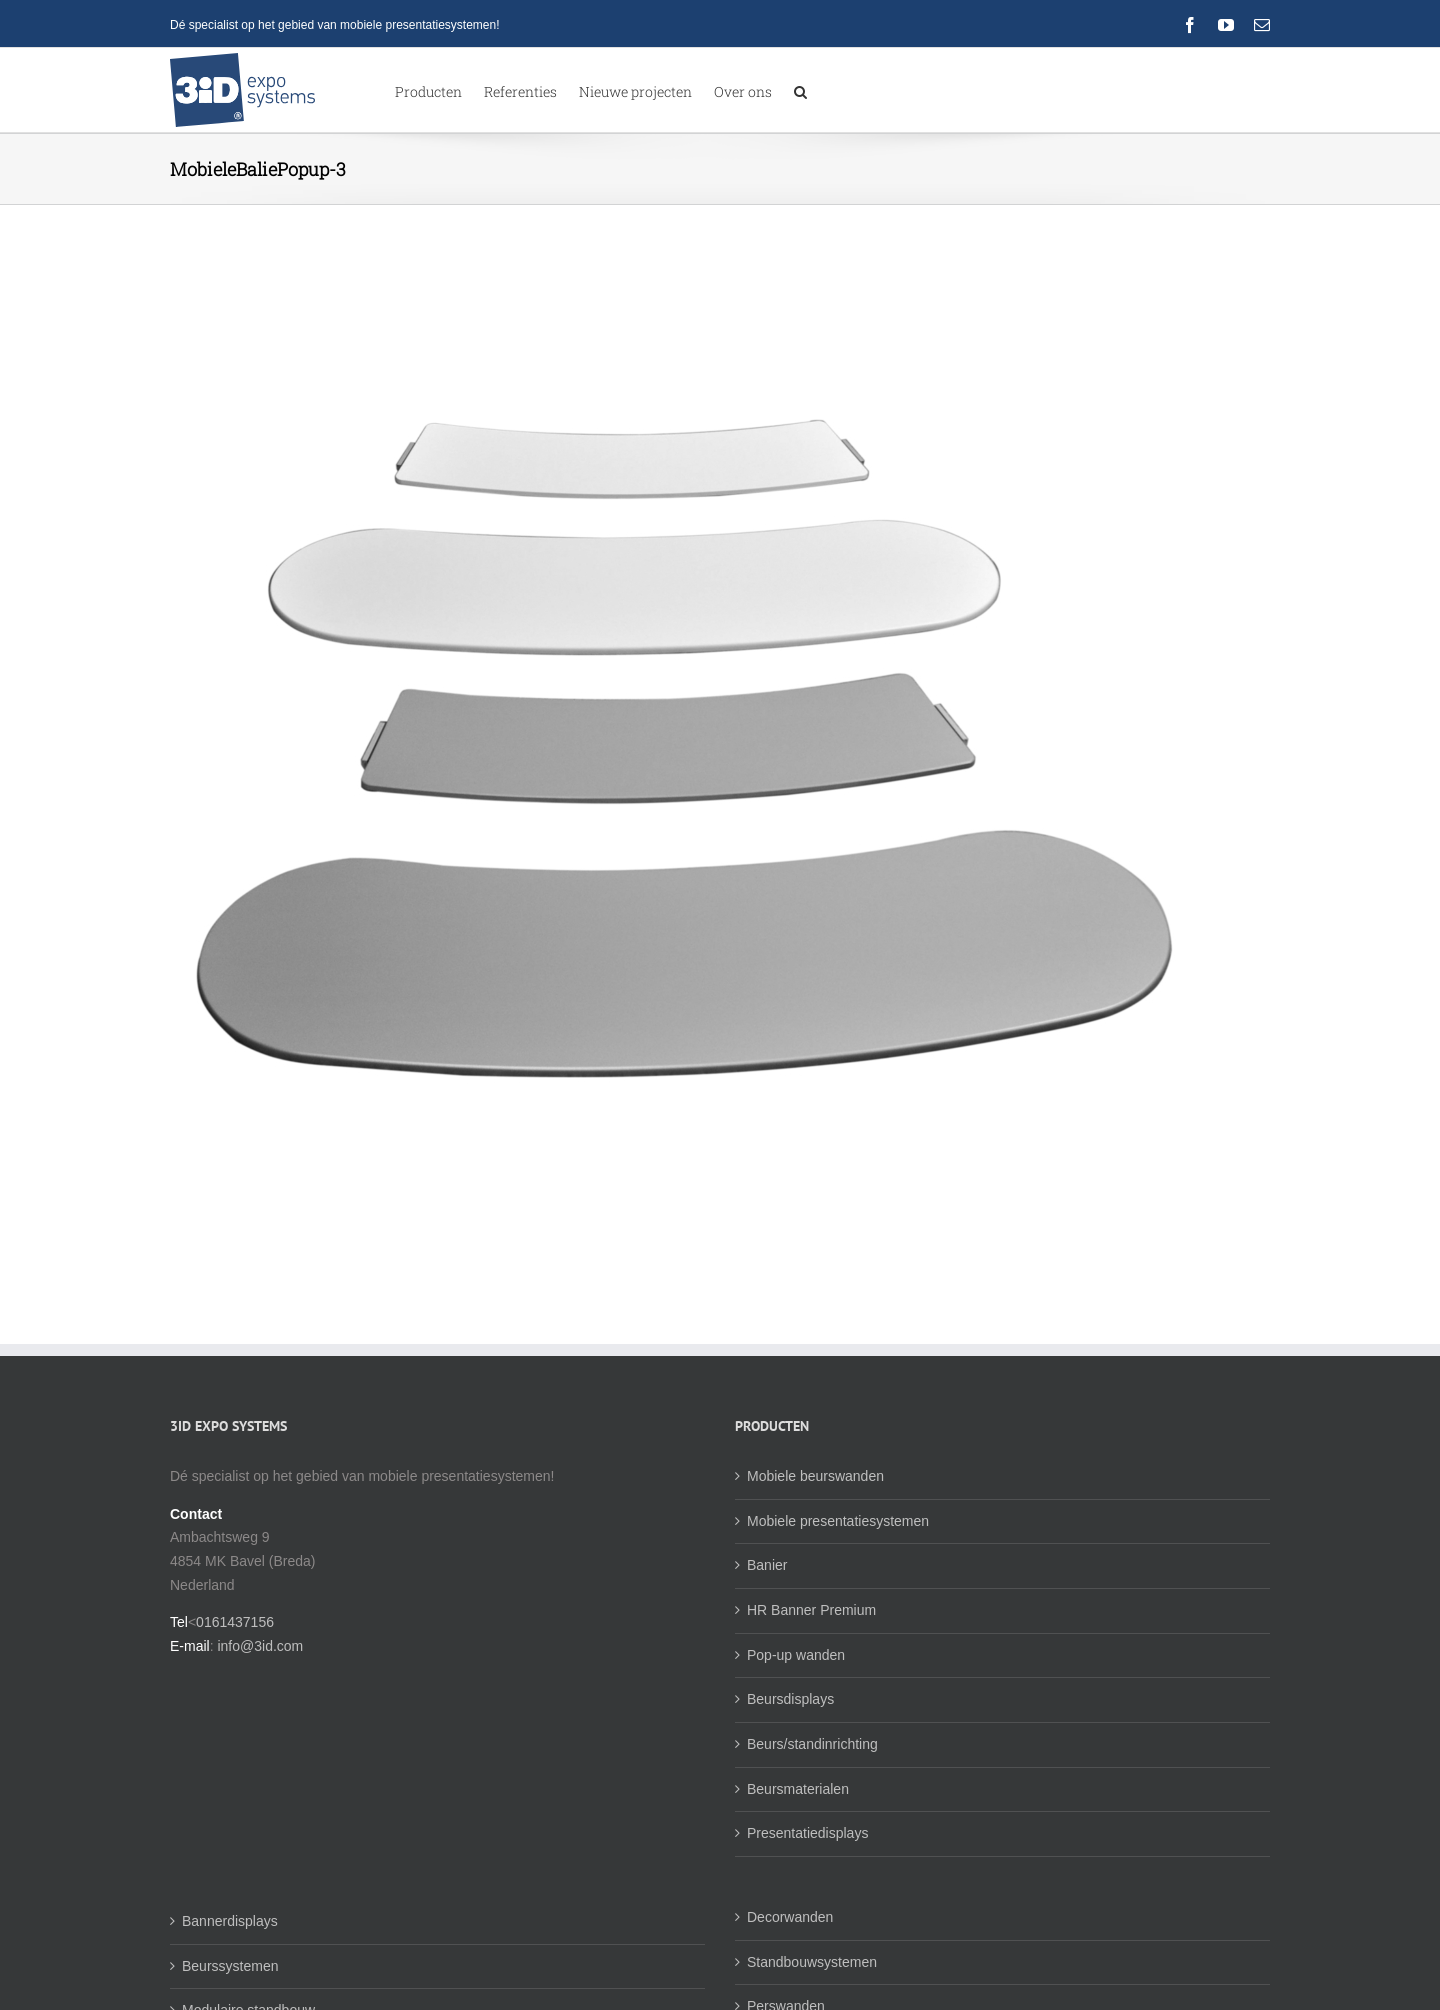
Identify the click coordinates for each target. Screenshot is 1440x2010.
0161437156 (235, 1673)
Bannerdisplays (230, 1972)
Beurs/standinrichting (812, 1795)
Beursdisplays (790, 1750)
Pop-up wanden (796, 1706)
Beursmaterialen (798, 1840)
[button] (800, 90)
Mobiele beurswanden (815, 1527)
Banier (767, 1616)
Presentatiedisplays (807, 1884)
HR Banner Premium (811, 1661)
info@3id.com (260, 1697)
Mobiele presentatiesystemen (838, 1572)
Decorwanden (790, 1968)
